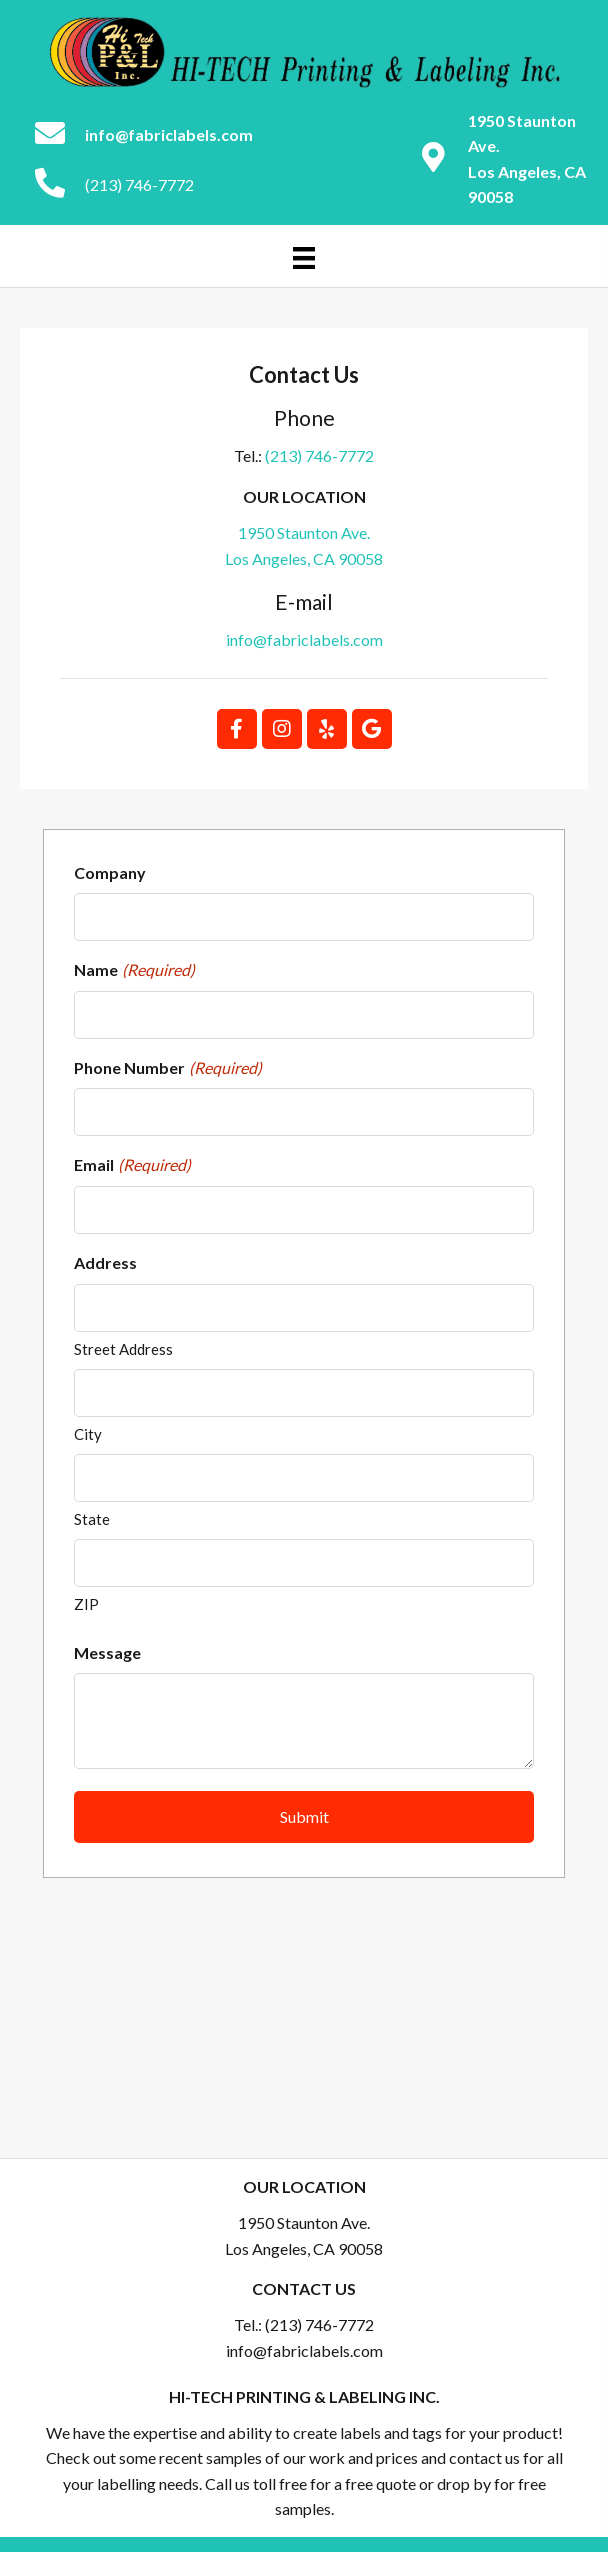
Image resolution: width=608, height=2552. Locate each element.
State (92, 1519)
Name (134, 970)
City (88, 1434)
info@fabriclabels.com (304, 639)
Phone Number (168, 1068)
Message (107, 1652)
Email (132, 1165)
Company (110, 872)
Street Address (123, 1349)
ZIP (86, 1604)
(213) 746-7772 (139, 184)
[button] (237, 729)
